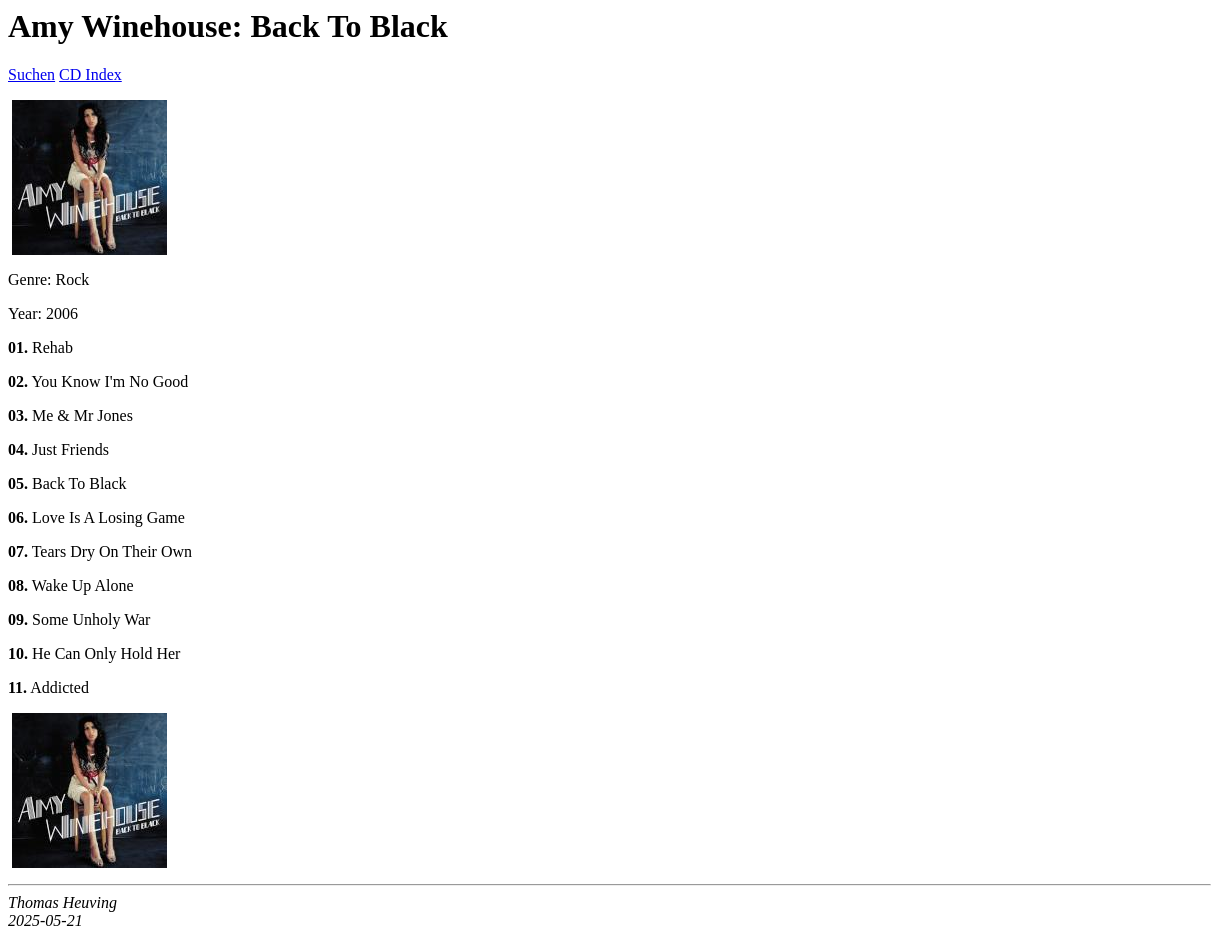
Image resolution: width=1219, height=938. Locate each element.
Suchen (31, 74)
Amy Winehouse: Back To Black (228, 26)
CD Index (90, 74)
